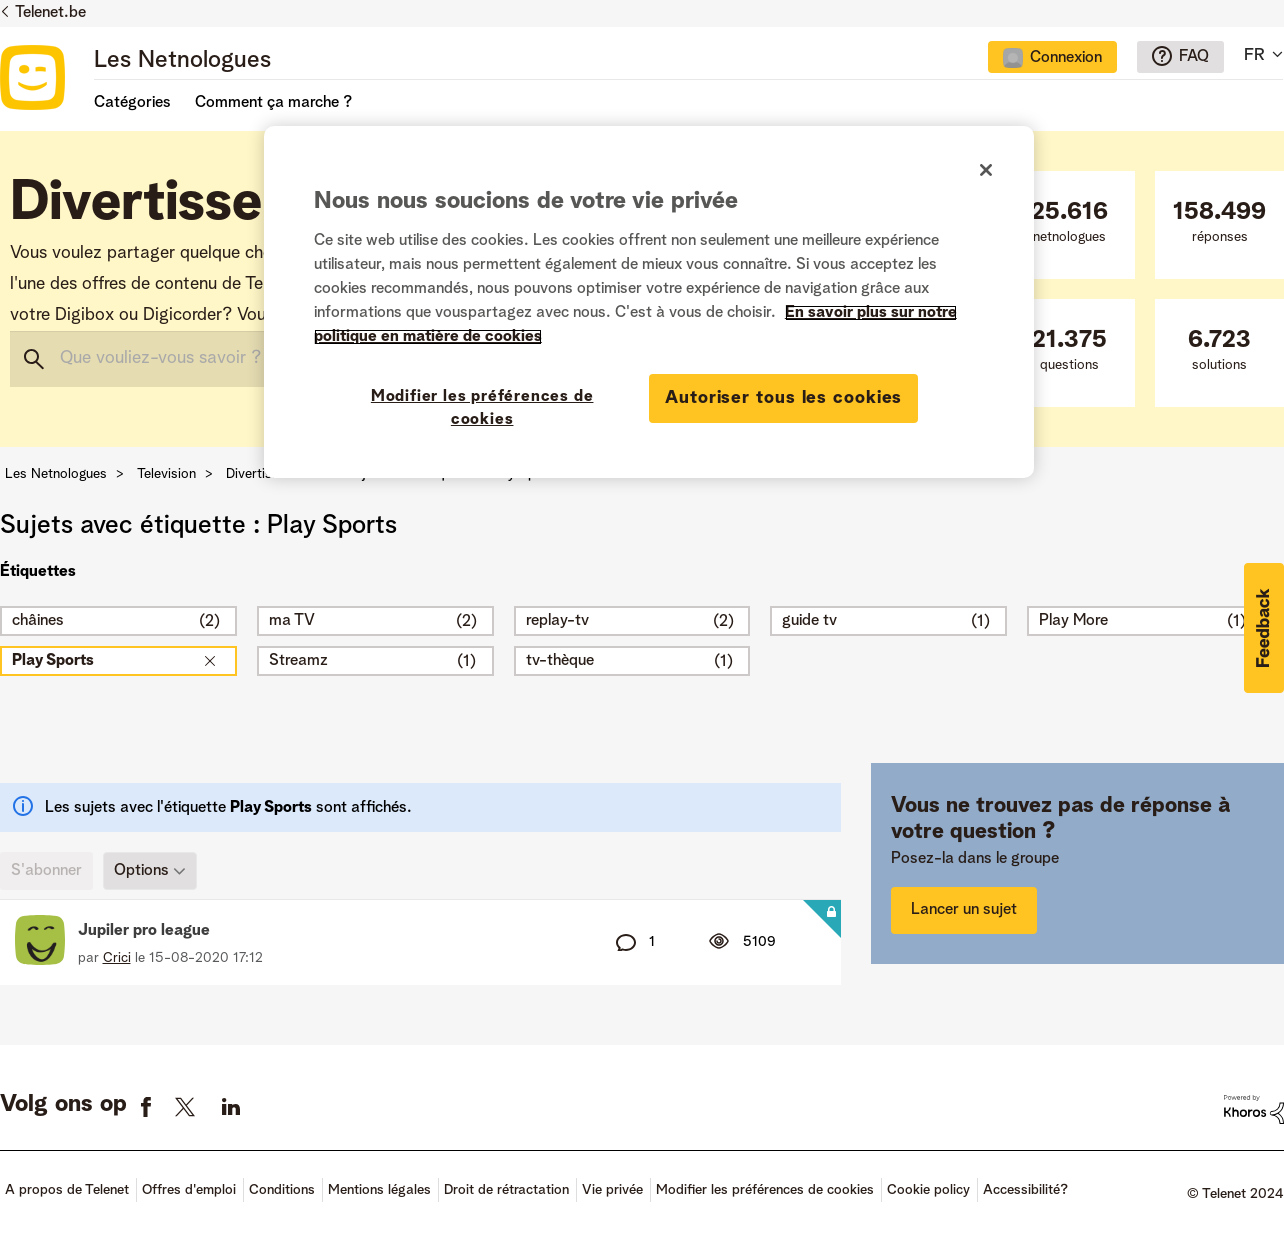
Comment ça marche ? (273, 103)
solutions (1220, 350)
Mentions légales (379, 1190)
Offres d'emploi (189, 1190)
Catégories (132, 103)
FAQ (1194, 57)
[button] (1264, 628)
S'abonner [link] (46, 871)
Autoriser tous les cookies (783, 398)
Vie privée (612, 1190)
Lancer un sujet (964, 910)
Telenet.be (50, 13)
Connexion (1066, 58)
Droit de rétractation (506, 1190)
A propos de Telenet (67, 1190)
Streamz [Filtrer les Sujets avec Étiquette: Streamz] (298, 661)
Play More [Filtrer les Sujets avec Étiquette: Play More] (1073, 621)
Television (166, 474)
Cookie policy (928, 1190)
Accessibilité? (1025, 1190)
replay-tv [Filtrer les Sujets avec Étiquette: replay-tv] (557, 621)
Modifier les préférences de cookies (765, 1190)
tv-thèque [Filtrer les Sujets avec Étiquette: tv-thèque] (560, 661)
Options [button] (141, 871)
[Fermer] (986, 170)
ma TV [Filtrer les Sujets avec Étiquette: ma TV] (292, 621)
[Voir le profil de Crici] (117, 958)
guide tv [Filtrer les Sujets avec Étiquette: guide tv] (809, 621)
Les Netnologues (182, 61)
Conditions (282, 1190)
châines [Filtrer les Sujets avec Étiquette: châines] (38, 621)
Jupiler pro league (144, 931)
